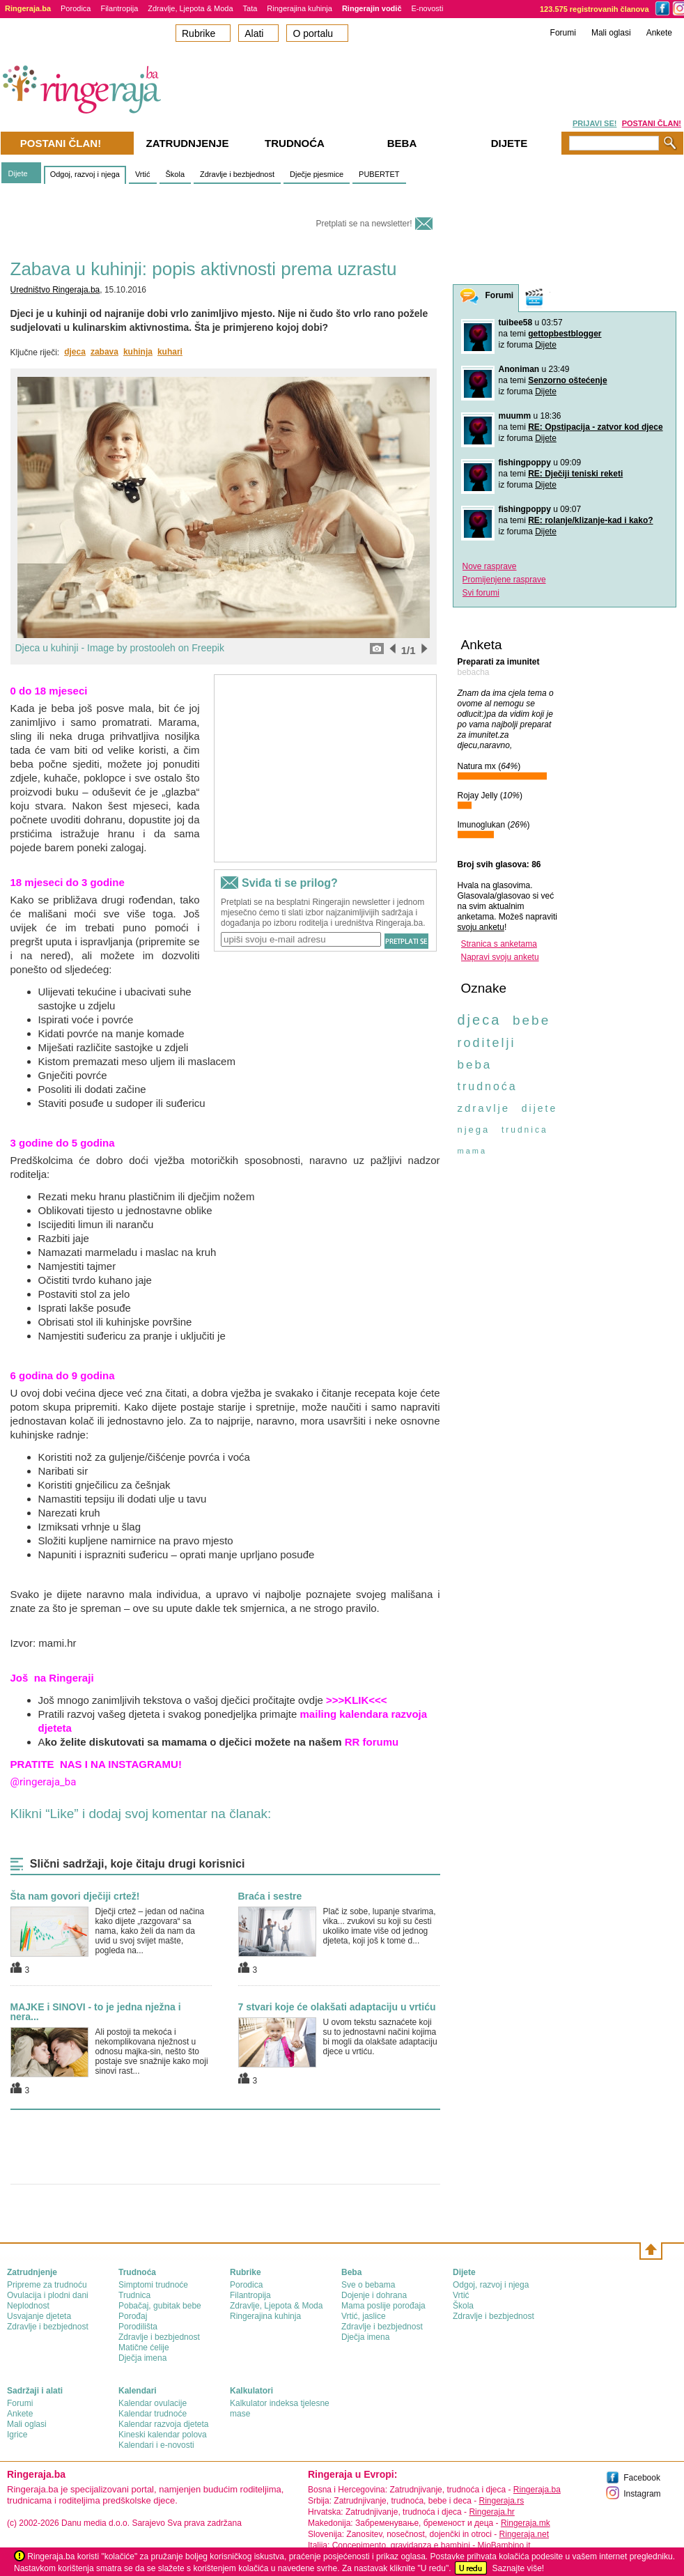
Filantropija (119, 8)
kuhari (169, 352)
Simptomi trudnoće (153, 2285)
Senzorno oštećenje (567, 380)
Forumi (563, 33)
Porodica (76, 8)
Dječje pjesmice (316, 174)
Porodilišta (137, 2326)
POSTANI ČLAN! (651, 123)
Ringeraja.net (524, 2534)
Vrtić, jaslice (363, 2316)
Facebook (641, 2478)
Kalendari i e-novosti (156, 2445)
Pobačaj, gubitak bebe (159, 2306)
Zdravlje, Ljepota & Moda (190, 8)
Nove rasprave (490, 566)
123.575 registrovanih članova (594, 9)
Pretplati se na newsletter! (364, 223)
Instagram (641, 2494)
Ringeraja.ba (537, 2489)
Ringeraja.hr (491, 2512)
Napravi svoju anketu (500, 957)
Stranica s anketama (499, 944)
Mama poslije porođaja (383, 2306)
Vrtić (142, 174)
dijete (539, 1108)
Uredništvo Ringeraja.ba (55, 290)
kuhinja (138, 352)
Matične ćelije (143, 2347)
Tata (250, 8)
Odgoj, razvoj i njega (85, 174)
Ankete (659, 33)
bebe (531, 1020)
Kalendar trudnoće (152, 2414)
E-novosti (428, 8)
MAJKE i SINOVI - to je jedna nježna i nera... (95, 2012)
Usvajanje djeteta (39, 2316)
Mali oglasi (611, 33)
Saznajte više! (518, 2568)
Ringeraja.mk (525, 2523)
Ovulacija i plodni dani (47, 2295)
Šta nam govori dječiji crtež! (75, 1896)
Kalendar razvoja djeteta (163, 2424)
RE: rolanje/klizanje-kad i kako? (590, 520)
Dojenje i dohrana (374, 2295)
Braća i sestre (270, 1896)
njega (474, 1129)
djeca (75, 352)
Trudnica (134, 2295)
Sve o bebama (368, 2285)
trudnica (525, 1130)
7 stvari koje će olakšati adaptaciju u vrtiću (337, 2007)
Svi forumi (481, 593)
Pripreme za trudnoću (47, 2285)
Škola (175, 174)
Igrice (17, 2434)
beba (475, 1064)
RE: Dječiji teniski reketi (575, 474)
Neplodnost (28, 2306)
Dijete (18, 173)
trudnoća (488, 1086)
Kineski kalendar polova (162, 2434)
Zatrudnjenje (187, 143)
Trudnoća (295, 143)
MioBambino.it (503, 2545)
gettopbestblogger (564, 334)
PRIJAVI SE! (594, 123)
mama (473, 1151)
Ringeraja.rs (501, 2501)
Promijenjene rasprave (504, 579)
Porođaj (132, 2316)
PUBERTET (379, 174)
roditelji (487, 1043)
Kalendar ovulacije (152, 2403)
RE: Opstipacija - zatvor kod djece (595, 427)
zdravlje (484, 1108)
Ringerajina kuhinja (299, 8)
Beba (402, 143)
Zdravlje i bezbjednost (237, 174)
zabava (104, 352)
